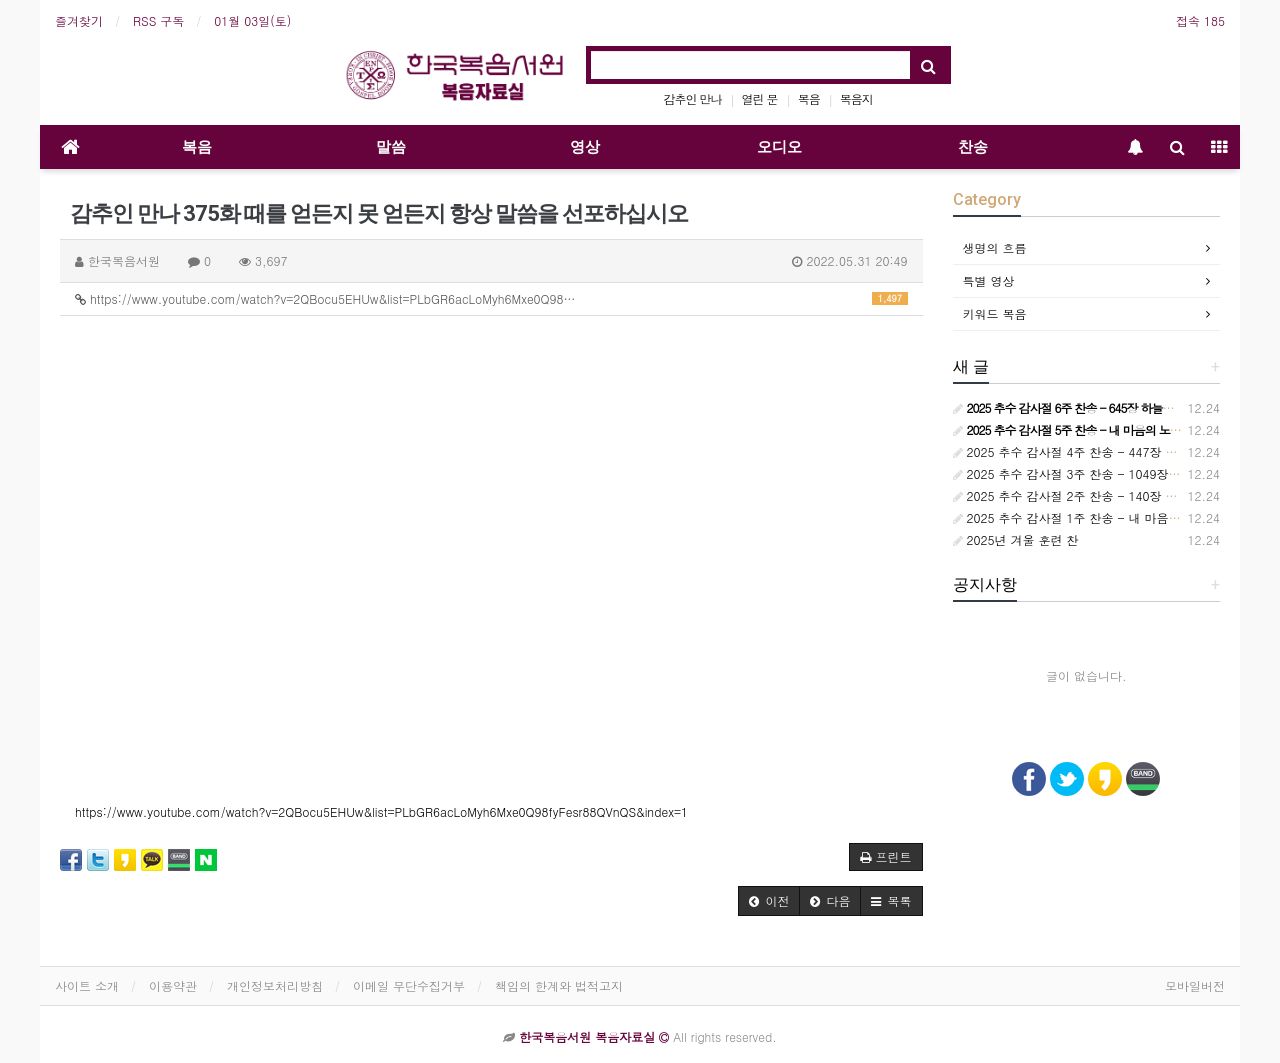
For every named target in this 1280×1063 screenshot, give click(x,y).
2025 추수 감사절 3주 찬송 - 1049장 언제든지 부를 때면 (1115, 473)
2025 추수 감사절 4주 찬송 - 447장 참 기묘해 (1085, 451)
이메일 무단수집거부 (409, 985)
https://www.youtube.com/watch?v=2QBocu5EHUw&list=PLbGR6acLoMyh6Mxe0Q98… (491, 298)
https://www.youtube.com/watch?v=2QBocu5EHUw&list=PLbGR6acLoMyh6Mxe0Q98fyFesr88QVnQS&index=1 (381, 811)
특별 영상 (989, 280)
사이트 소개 (87, 985)
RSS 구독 (158, 20)
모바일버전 (1195, 985)
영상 (585, 147)
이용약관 (173, 985)
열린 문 (760, 98)
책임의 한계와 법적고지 (559, 985)
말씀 (391, 147)
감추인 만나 (693, 98)
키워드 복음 (995, 313)
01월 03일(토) (252, 20)
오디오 (779, 147)
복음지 (856, 98)
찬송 (973, 147)
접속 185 (1200, 20)
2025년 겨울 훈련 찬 (1016, 539)
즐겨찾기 (79, 20)
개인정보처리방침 (275, 985)
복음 (809, 98)
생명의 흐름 (995, 247)
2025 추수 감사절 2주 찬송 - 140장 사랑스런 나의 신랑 (1111, 495)
